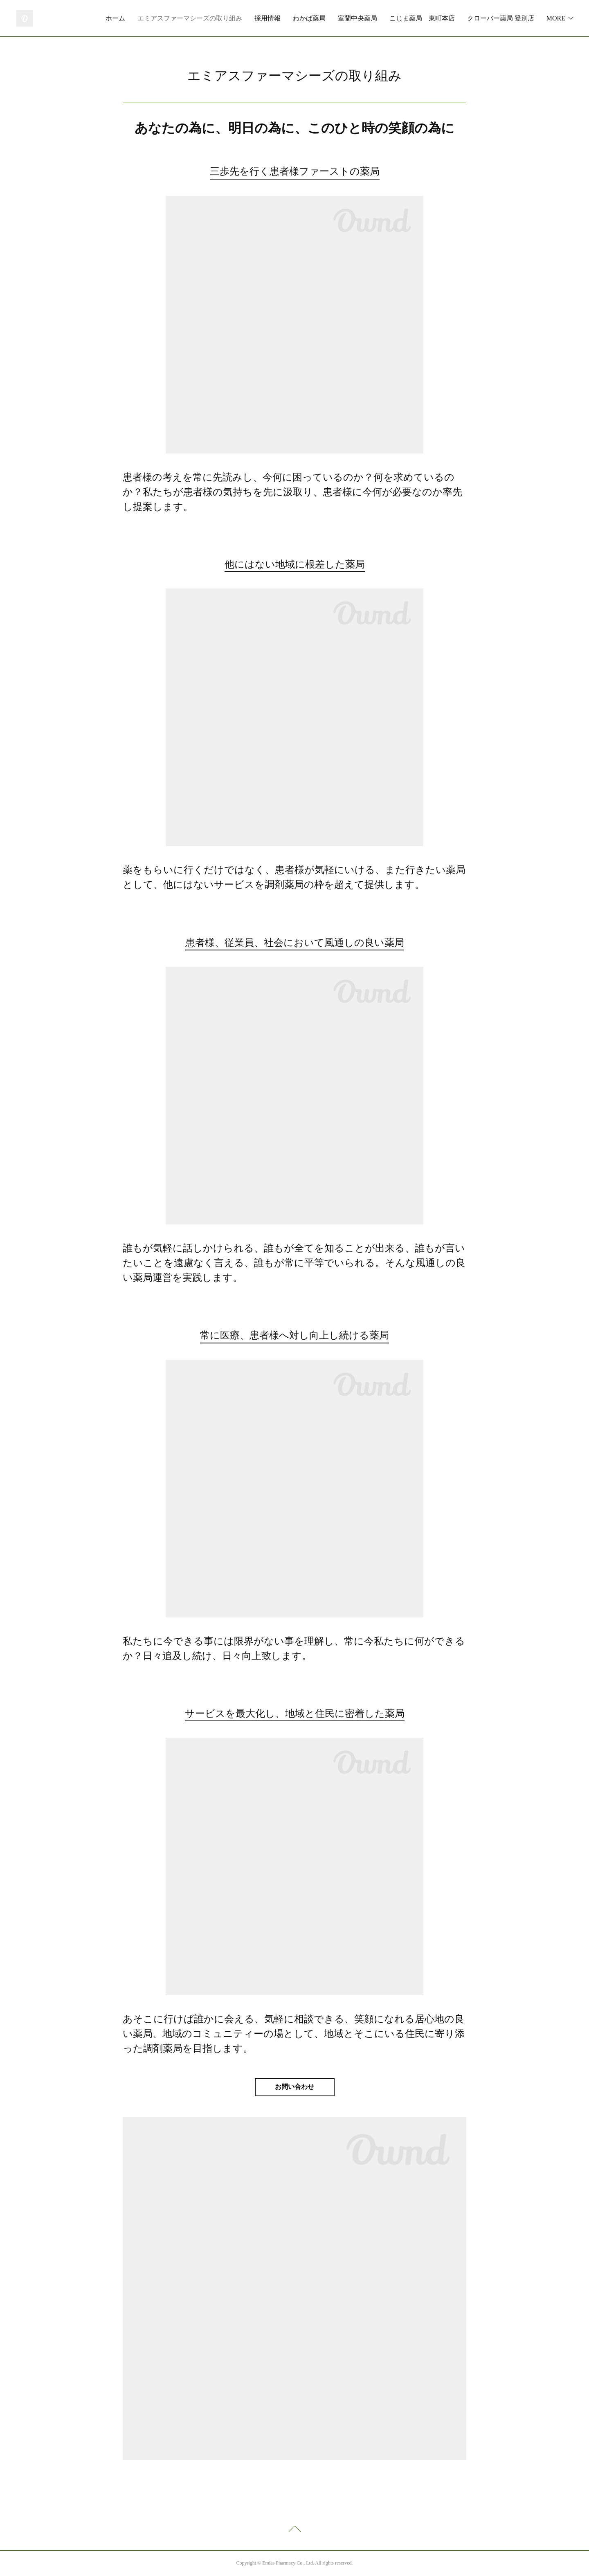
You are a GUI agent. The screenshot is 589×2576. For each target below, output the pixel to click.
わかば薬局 (388, 18)
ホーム (195, 18)
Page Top (294, 2530)
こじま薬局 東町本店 (501, 18)
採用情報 (347, 18)
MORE (555, 18)
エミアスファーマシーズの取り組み (269, 18)
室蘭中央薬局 (436, 18)
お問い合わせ (294, 2086)
